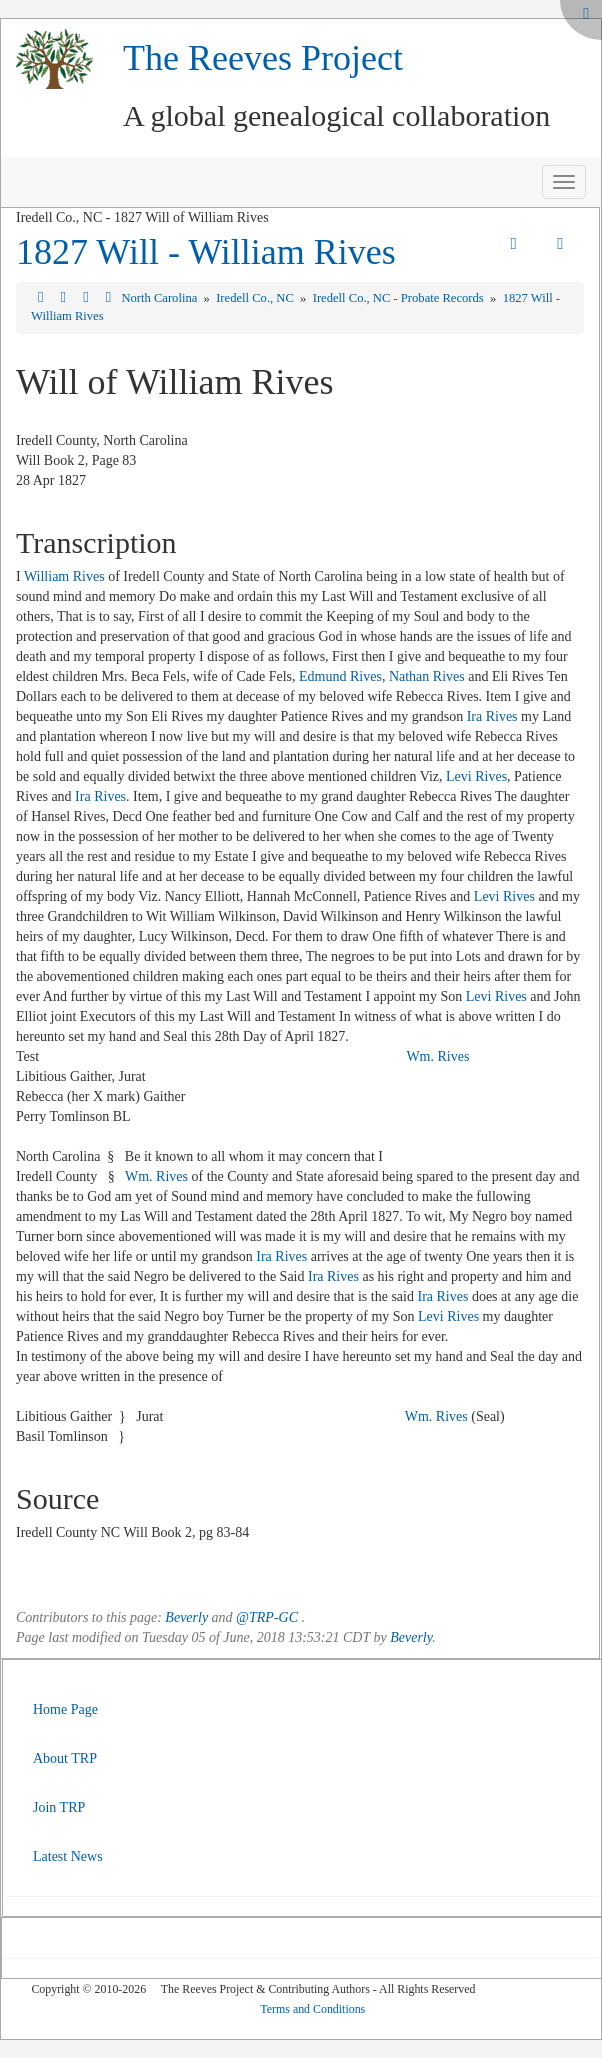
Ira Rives (492, 716)
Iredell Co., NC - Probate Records (400, 298)
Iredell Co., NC (256, 298)
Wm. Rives (437, 1056)
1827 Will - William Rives (206, 252)
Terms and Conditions (312, 2009)
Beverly (186, 1617)
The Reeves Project (263, 58)
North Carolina (160, 298)
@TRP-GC (267, 1617)
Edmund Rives (340, 676)
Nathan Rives (427, 676)
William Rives (64, 576)
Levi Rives (476, 776)
